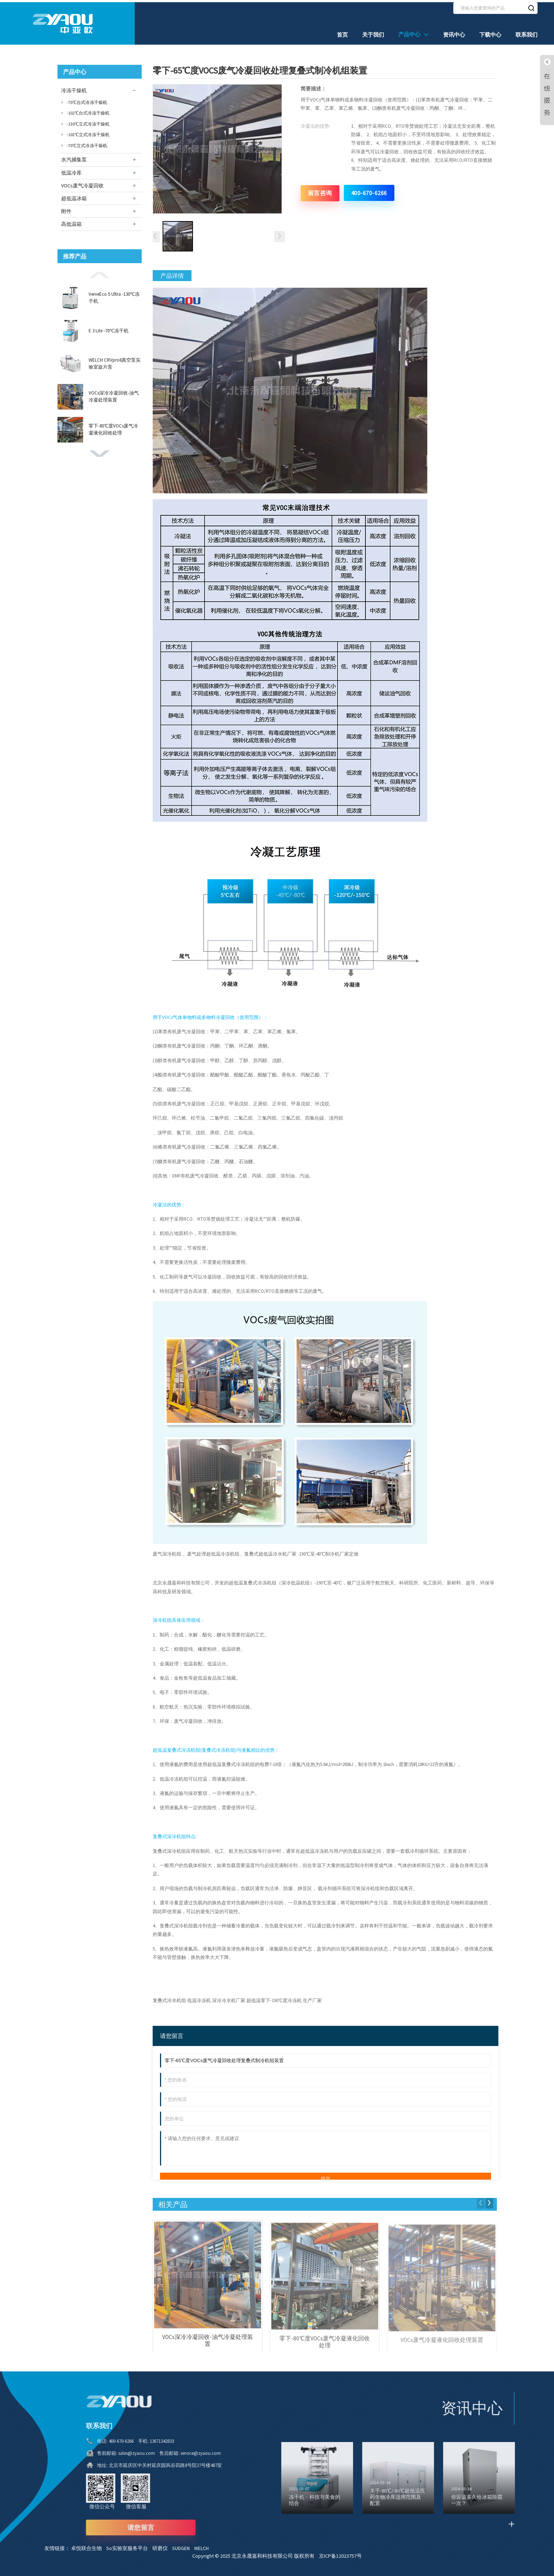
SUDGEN (183, 2544)
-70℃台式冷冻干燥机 (87, 100)
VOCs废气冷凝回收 (82, 183)
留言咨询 (320, 190)
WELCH (203, 2544)
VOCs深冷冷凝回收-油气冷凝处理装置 (114, 394)
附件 (66, 209)
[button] (99, 272)
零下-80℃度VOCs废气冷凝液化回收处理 (113, 427)
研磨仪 (162, 2544)
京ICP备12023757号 (340, 2552)
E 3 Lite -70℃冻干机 (109, 328)
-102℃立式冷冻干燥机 (88, 132)
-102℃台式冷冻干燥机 (88, 110)
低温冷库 (71, 170)
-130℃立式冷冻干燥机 (88, 121)
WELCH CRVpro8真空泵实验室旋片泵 (115, 361)
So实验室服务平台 (129, 2544)
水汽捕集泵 (74, 157)
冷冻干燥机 (74, 88)
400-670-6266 (369, 190)
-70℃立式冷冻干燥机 (87, 143)
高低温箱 (71, 222)
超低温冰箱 (74, 196)
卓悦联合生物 (88, 2544)
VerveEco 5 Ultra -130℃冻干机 (114, 295)
